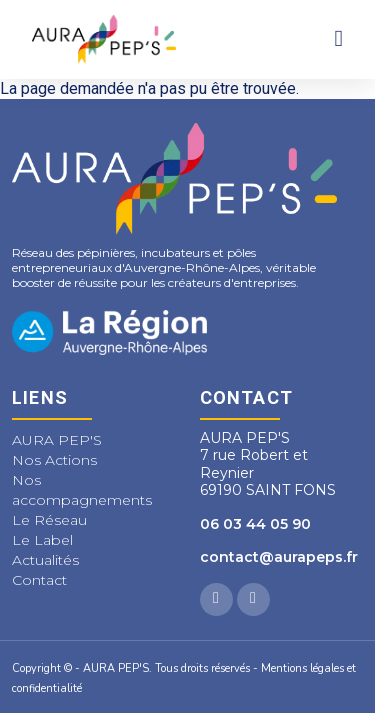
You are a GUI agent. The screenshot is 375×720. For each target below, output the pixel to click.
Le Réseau (49, 520)
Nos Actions (54, 460)
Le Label (42, 540)
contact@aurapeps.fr (279, 557)
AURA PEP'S (57, 440)
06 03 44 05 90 (255, 524)
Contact (39, 580)
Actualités (45, 560)
